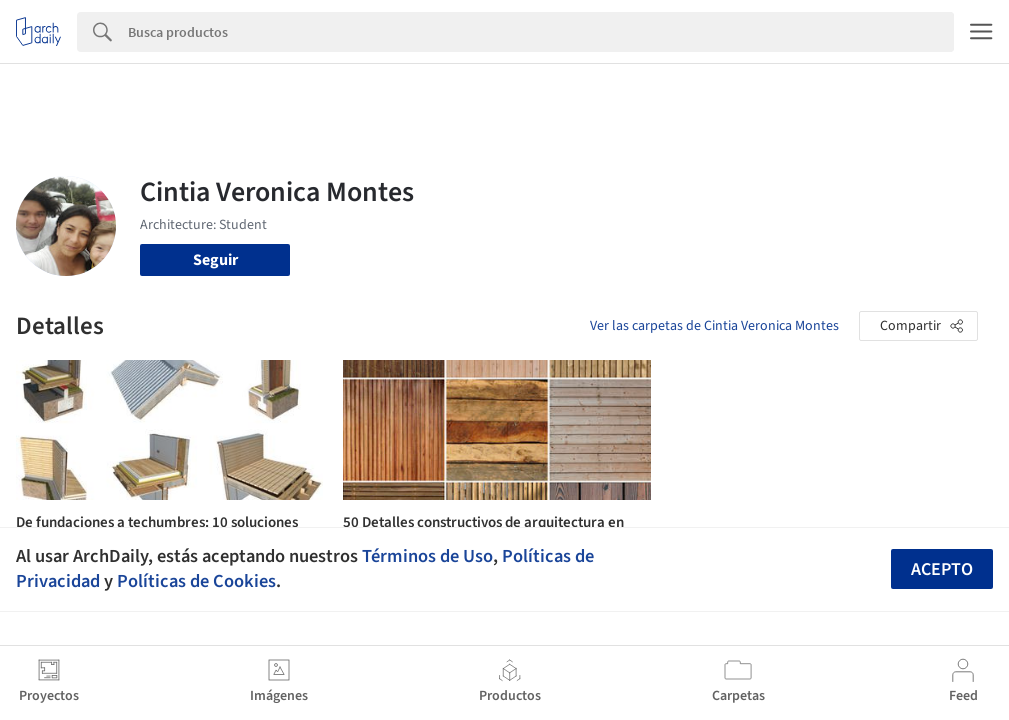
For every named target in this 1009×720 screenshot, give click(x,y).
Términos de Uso (427, 556)
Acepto (942, 569)
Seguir (215, 260)
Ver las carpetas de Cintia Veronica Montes (714, 326)
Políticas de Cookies (196, 581)
